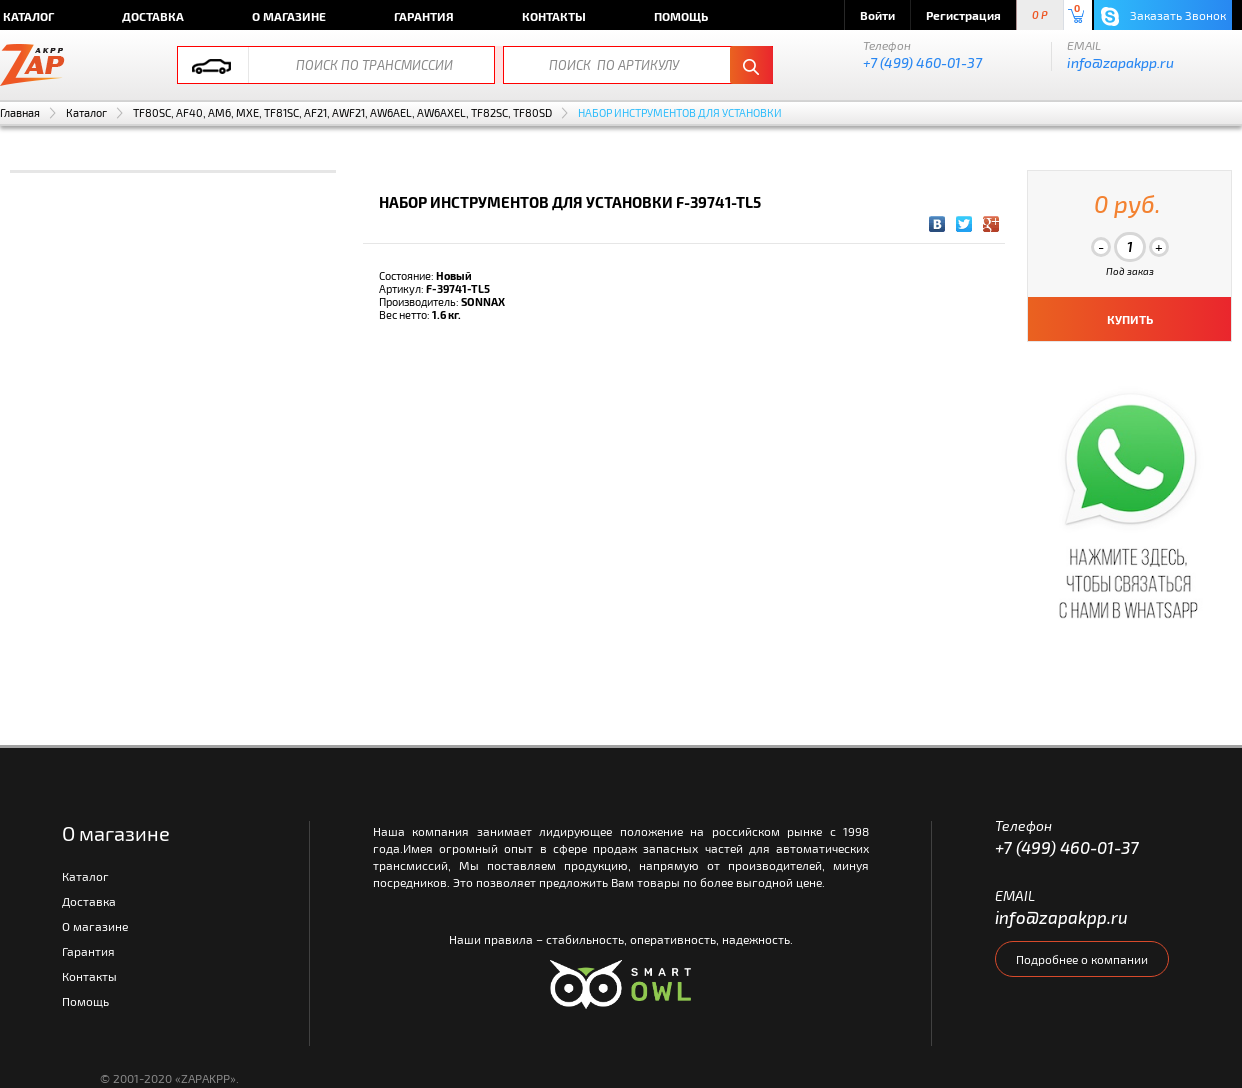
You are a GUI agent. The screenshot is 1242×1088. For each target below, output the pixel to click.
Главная (20, 112)
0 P (1040, 15)
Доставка (153, 16)
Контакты (554, 16)
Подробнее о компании (1082, 959)
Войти (877, 15)
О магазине (289, 16)
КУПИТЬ (1130, 319)
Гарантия (424, 16)
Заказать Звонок (1163, 16)
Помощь (681, 16)
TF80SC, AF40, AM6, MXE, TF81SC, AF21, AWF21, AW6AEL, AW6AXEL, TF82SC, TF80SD (342, 112)
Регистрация (963, 15)
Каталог (86, 112)
